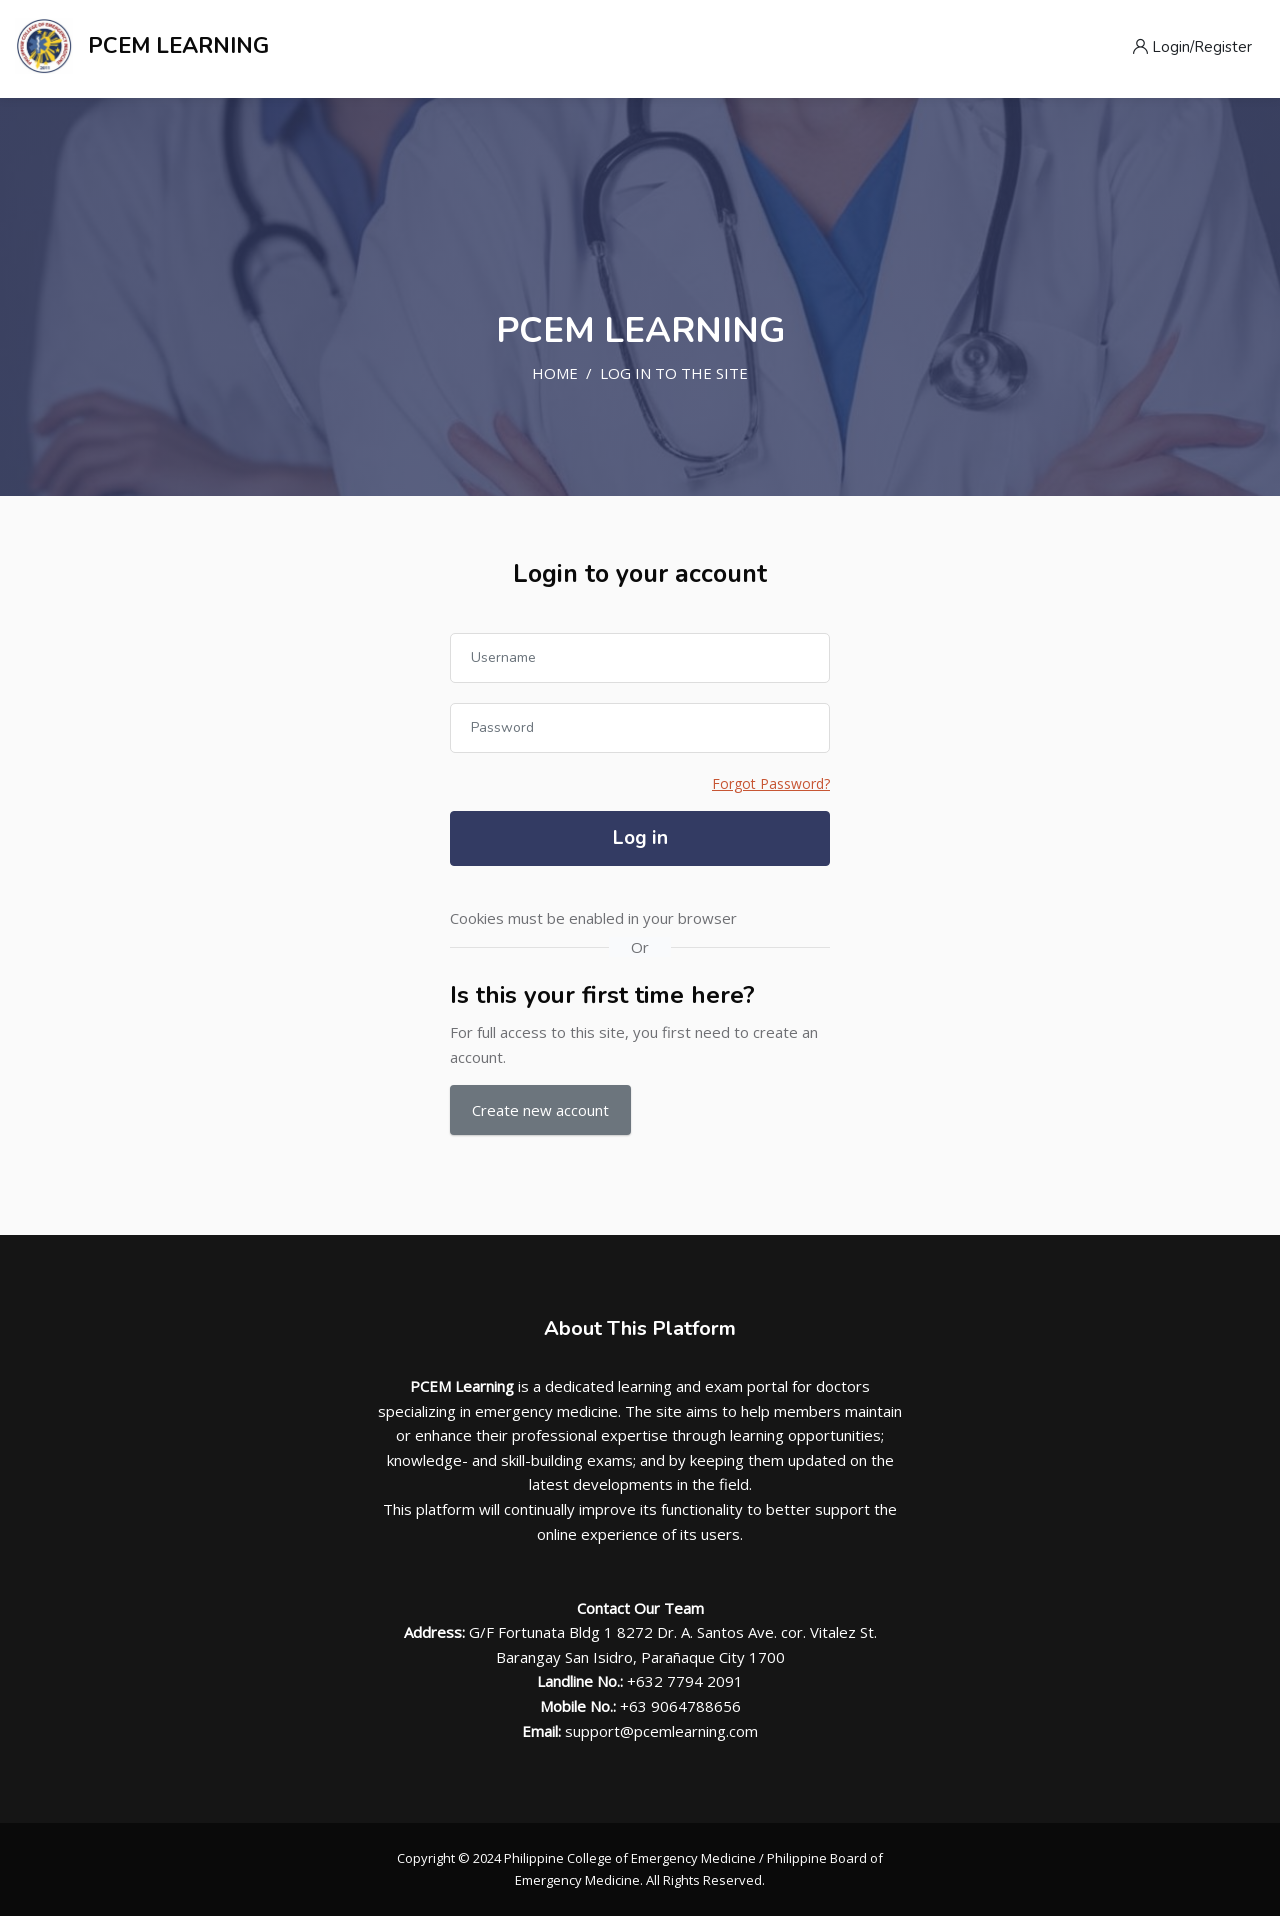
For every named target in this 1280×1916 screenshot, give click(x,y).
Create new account (540, 1110)
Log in (640, 838)
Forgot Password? (771, 783)
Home (555, 373)
